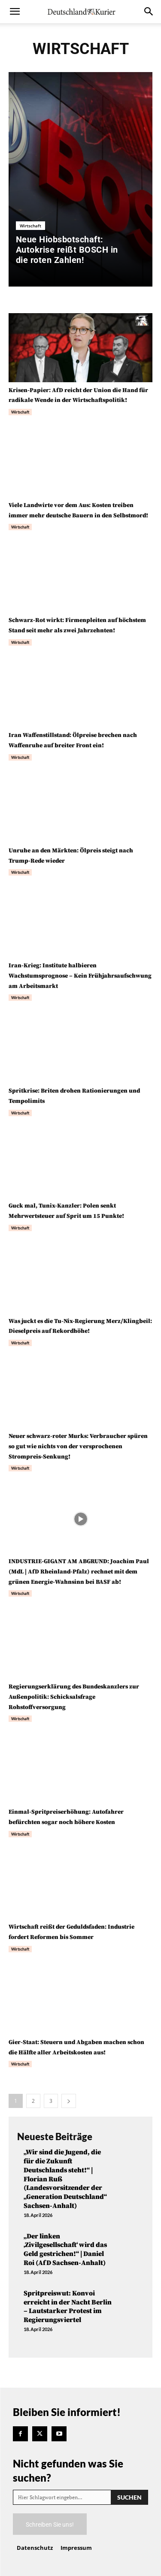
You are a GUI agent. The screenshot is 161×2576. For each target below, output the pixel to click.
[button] (14, 11)
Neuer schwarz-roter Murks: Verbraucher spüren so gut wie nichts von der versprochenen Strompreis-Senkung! (78, 1446)
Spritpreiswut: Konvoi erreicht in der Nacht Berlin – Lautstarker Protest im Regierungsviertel (68, 2306)
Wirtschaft (30, 226)
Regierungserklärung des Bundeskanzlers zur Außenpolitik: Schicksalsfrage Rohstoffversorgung (74, 1697)
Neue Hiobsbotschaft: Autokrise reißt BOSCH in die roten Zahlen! (67, 249)
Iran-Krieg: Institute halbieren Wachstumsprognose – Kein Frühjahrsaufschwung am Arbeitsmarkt (80, 976)
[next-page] (68, 2101)
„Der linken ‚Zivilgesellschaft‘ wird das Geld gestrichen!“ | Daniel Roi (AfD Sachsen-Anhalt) (65, 2249)
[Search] (129, 2497)
